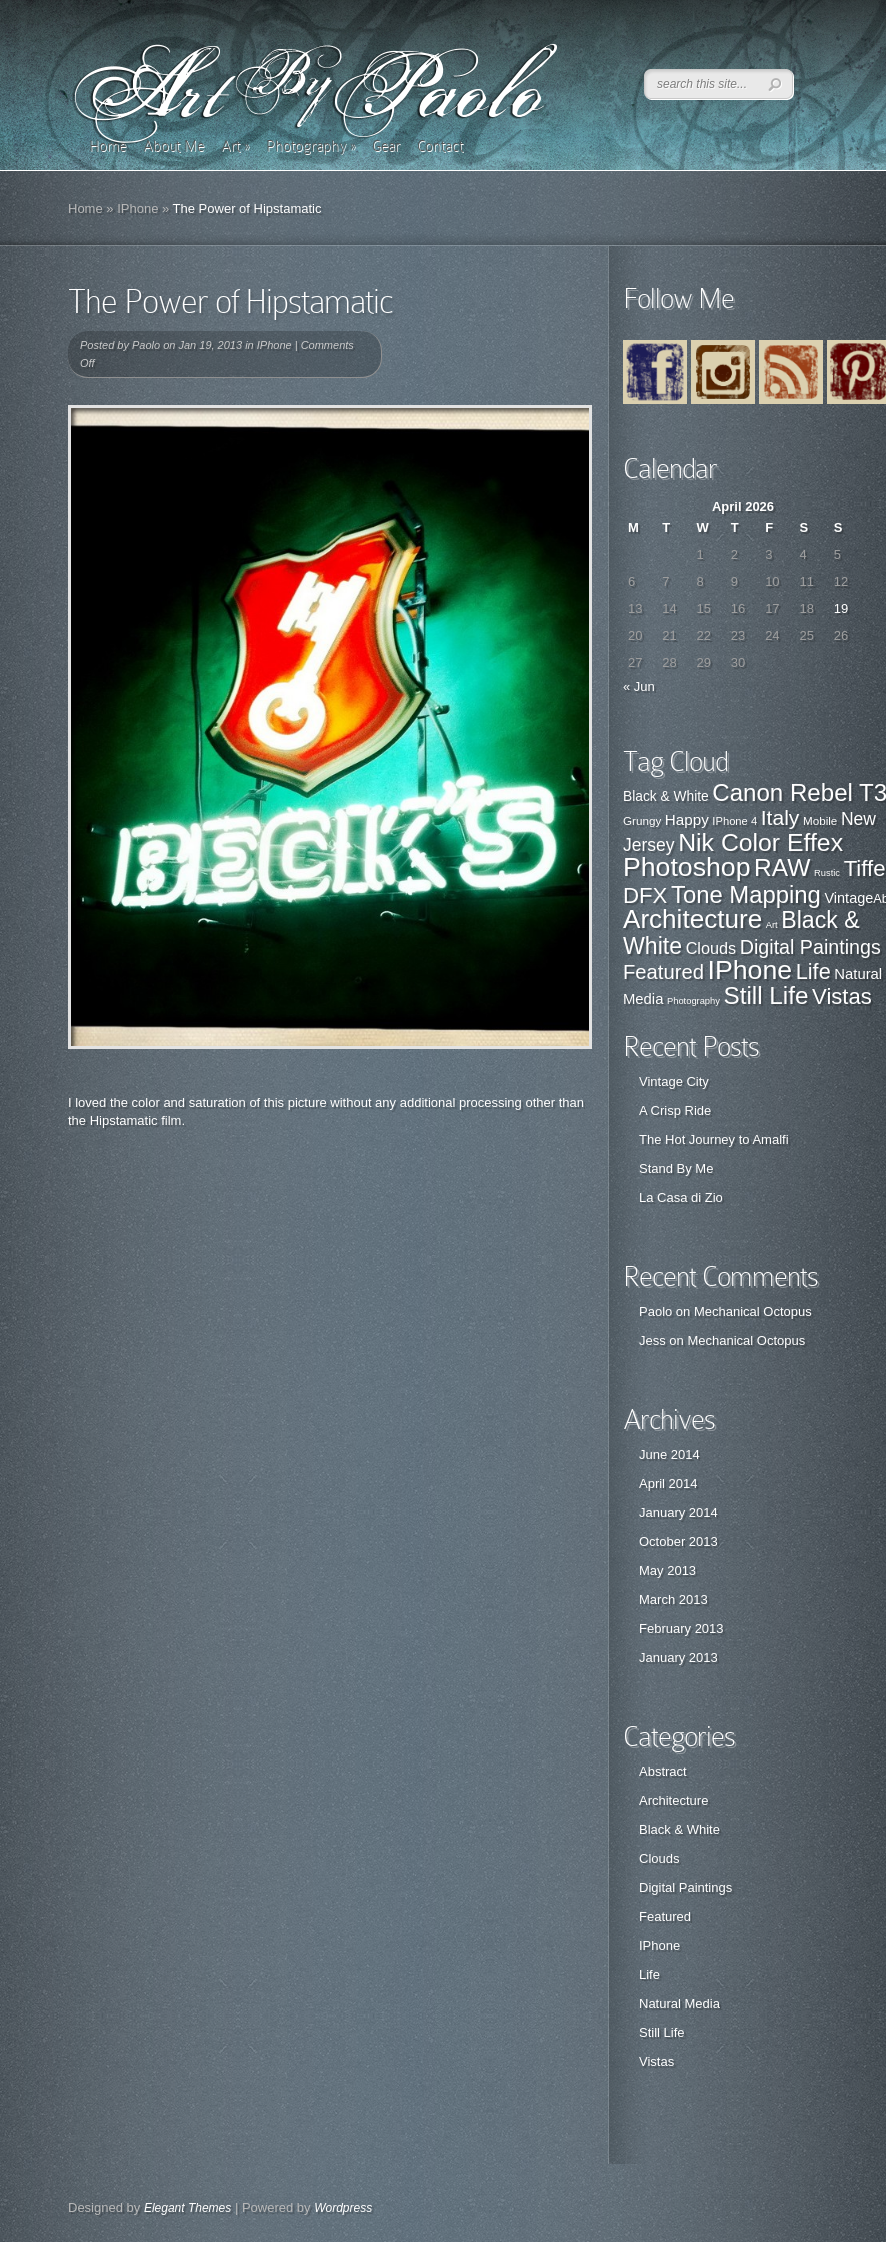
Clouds (659, 1858)
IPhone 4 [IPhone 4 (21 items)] (734, 821)
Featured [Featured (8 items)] (663, 972)
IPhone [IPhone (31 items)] (750, 970)
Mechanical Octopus (753, 1311)
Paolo (146, 345)
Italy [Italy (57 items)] (780, 817)
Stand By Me (676, 1168)
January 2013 (678, 1657)
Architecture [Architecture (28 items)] (692, 919)
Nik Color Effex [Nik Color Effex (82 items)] (760, 842)
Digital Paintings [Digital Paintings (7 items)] (810, 947)
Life (649, 1974)
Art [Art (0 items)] (772, 925)
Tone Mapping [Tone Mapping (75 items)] (746, 894)
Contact (440, 146)
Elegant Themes (187, 2208)
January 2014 (678, 1512)
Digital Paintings (685, 1887)
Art (235, 146)
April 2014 (668, 1483)
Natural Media (679, 2003)
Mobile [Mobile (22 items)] (820, 820)
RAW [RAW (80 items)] (782, 867)
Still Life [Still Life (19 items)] (766, 995)
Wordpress (343, 2208)
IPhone (137, 208)
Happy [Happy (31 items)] (687, 819)
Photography (310, 146)
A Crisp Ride (675, 1110)
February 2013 (681, 1628)
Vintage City (674, 1081)
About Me (173, 146)
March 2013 (673, 1599)
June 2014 (669, 1454)
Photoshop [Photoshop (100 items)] (686, 867)
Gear (386, 146)
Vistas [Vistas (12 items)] (842, 996)
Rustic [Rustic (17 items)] (827, 873)
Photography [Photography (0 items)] (693, 1001)
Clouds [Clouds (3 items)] (711, 948)
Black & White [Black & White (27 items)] (666, 796)
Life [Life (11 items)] (813, 971)
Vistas (656, 2061)
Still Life (662, 2032)
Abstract (663, 1771)
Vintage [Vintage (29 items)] (848, 898)
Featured (665, 1916)
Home (107, 146)
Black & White (679, 1829)
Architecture (673, 1800)
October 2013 (678, 1541)
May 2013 (667, 1570)
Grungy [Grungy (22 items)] (642, 820)
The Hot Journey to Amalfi (714, 1139)
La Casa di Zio (681, 1197)
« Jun (639, 686)
